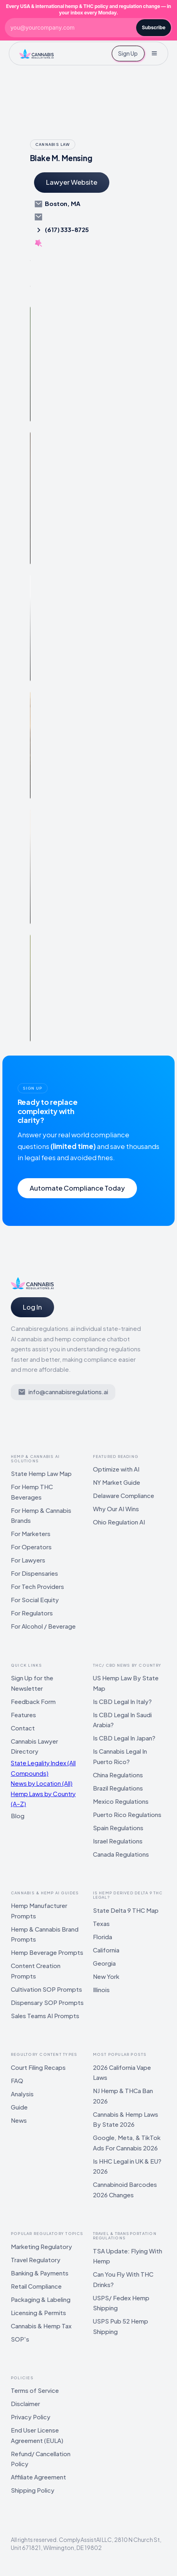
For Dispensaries (34, 1573)
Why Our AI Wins (116, 1508)
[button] (154, 53)
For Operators (31, 1546)
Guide (19, 2107)
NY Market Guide (116, 1482)
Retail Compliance (36, 2286)
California (106, 1950)
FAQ (17, 2080)
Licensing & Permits (38, 2312)
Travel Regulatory (35, 2259)
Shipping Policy (32, 2490)
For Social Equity (35, 1599)
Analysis (22, 2094)
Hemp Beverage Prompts (47, 1952)
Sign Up (128, 53)
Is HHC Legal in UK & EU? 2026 (127, 2166)
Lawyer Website (71, 182)
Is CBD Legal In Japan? (124, 1738)
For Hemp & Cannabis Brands (41, 1515)
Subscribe (153, 27)
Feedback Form (33, 1701)
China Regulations (118, 1775)
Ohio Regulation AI (119, 1522)
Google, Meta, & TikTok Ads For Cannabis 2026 (127, 2143)
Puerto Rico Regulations (127, 1814)
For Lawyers (28, 1560)
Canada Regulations (121, 1854)
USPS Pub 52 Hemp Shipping (120, 2326)
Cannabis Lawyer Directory (34, 1746)
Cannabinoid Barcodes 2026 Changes (125, 2189)
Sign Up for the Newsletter (32, 1683)
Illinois (101, 1989)
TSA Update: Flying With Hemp (127, 2256)
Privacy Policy (30, 2417)
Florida (102, 1936)
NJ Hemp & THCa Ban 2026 (123, 2096)
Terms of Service (35, 2390)
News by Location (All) (41, 1783)
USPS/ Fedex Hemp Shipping (121, 2303)
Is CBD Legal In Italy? (122, 1701)
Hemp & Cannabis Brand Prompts (44, 1934)
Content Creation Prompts (35, 1971)
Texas (101, 1923)
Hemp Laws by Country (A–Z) (43, 1799)
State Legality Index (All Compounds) (43, 1768)
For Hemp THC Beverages (32, 1492)
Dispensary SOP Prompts (47, 2002)
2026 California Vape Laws (122, 2072)
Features (23, 1714)
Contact (23, 1728)
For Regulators (32, 1613)
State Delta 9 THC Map (126, 1910)
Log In (32, 1307)
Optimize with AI (116, 1469)
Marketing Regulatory (41, 2246)
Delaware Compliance (123, 1495)
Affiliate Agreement (38, 2477)
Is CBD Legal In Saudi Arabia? (122, 1720)
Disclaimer (25, 2403)
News (19, 2120)
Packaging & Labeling (40, 2299)
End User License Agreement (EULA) (37, 2435)
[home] (36, 53)
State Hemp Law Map (41, 1473)
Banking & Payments (39, 2273)
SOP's (20, 2339)
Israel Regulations (118, 1841)
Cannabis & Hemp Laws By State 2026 (125, 2119)
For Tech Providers (37, 1586)
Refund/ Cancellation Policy (40, 2459)
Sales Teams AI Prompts (45, 2015)
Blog (17, 1815)
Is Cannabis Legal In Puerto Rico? (120, 1756)
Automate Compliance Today (77, 1188)
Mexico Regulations (121, 1801)
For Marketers (30, 1533)
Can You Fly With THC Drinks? (123, 2279)
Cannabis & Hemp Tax (41, 2326)
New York (106, 1976)
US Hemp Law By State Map (126, 1683)
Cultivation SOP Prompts (46, 1989)
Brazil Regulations (118, 1788)
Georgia (104, 1963)
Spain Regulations (118, 1827)
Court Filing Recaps (38, 2067)
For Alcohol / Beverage (43, 1626)
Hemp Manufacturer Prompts (39, 1911)
